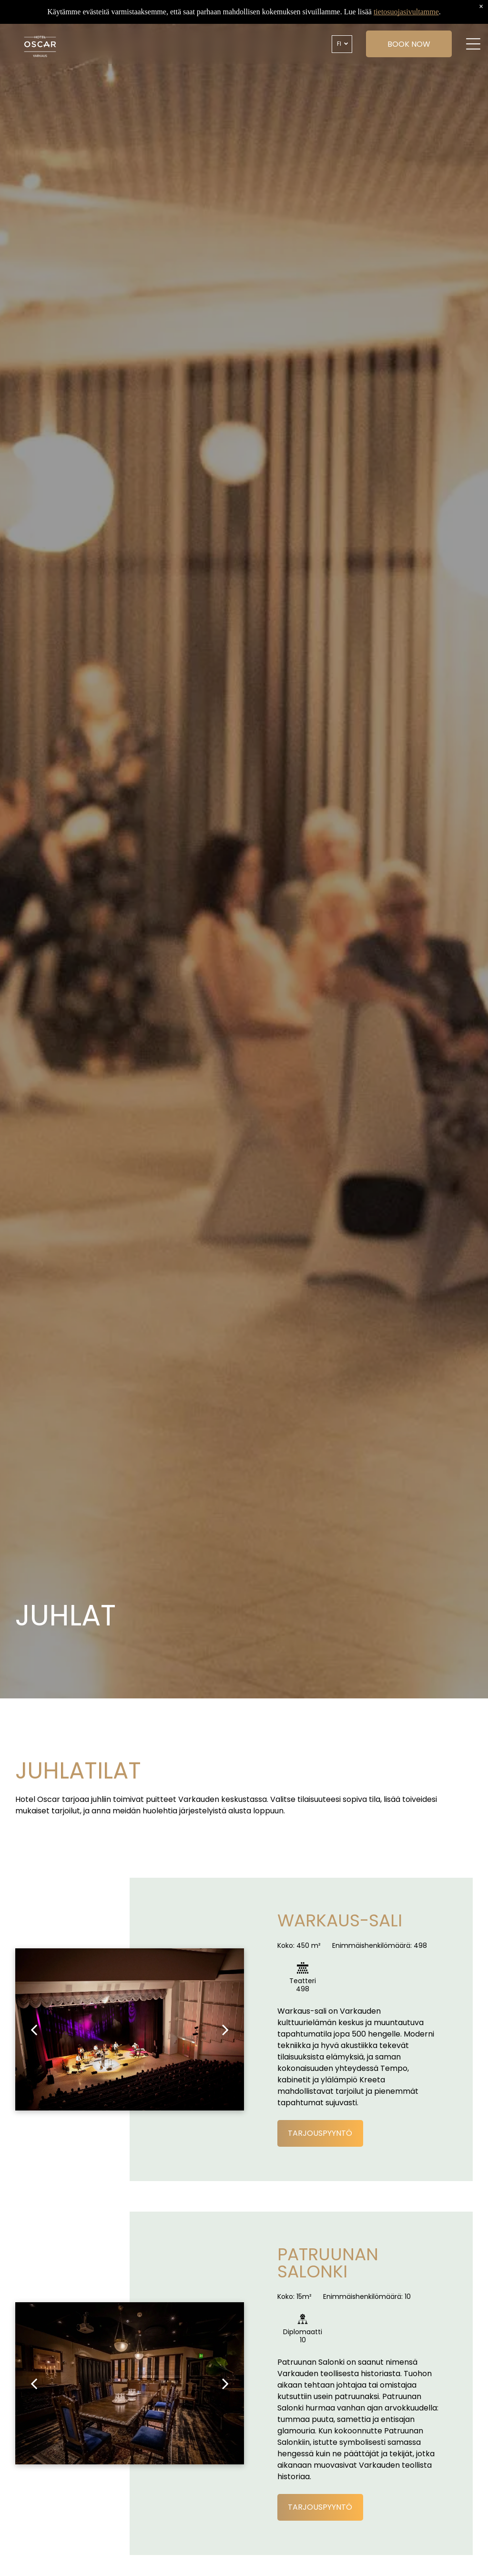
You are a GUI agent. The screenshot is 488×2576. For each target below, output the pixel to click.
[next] (225, 2029)
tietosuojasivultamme (406, 12)
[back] (33, 2029)
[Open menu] (465, 44)
